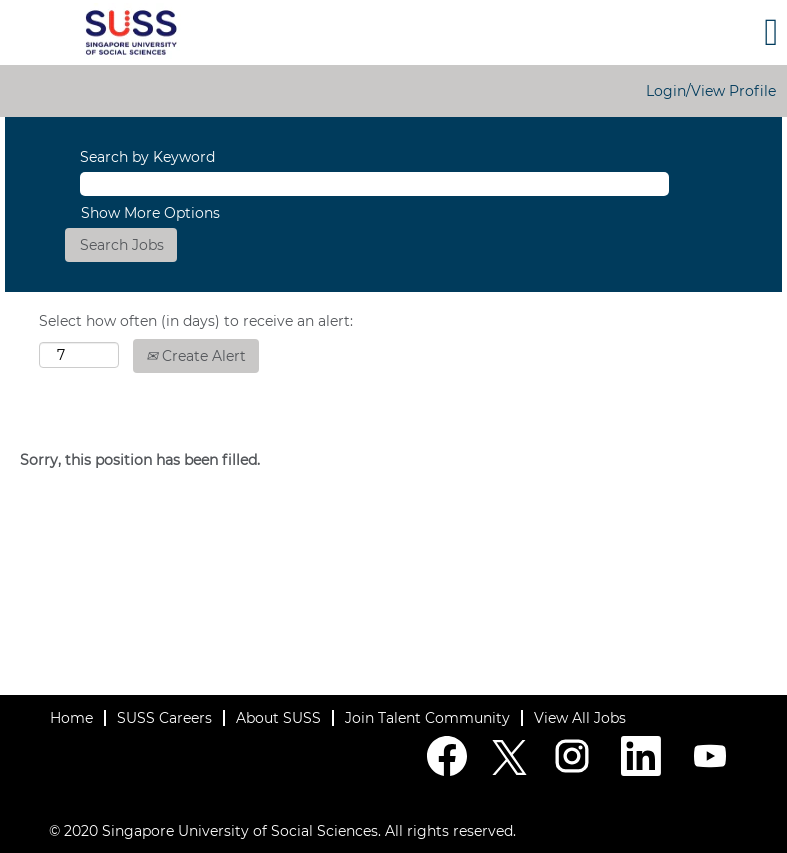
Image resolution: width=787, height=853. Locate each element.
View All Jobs (580, 718)
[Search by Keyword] (374, 184)
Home (71, 718)
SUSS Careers (164, 718)
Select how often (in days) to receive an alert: (196, 321)
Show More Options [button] (150, 213)
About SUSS (278, 718)
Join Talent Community (427, 718)
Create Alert (196, 356)
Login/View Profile (711, 91)
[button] (656, 32)
